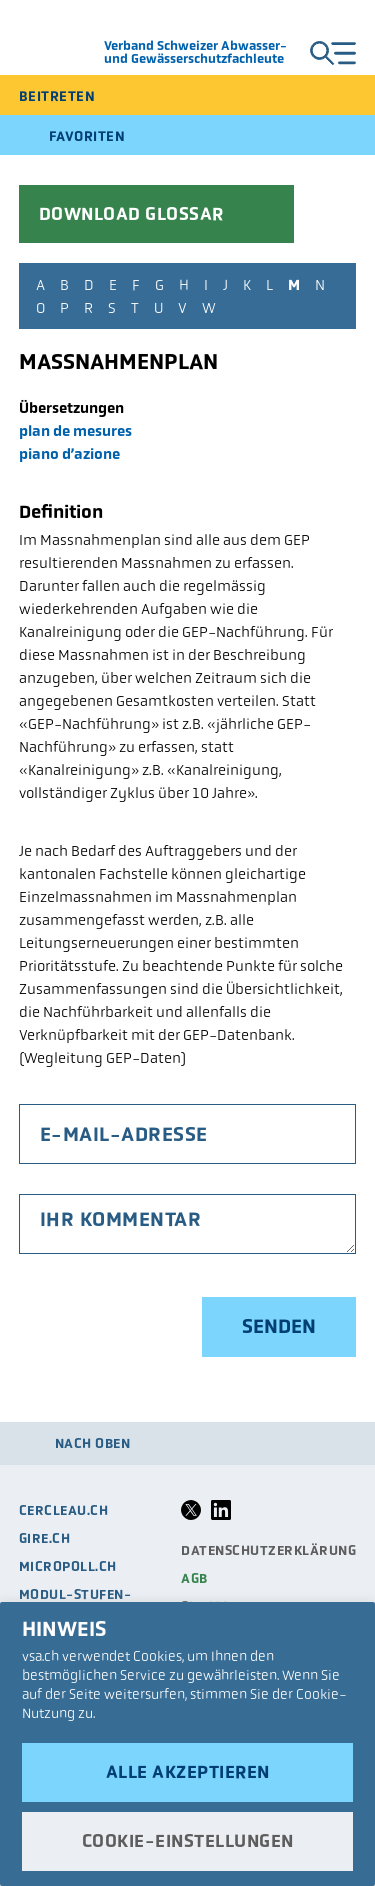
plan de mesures (75, 430)
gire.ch (45, 1538)
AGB (194, 1578)
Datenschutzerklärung (268, 1550)
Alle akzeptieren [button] (188, 1772)
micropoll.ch (68, 1566)
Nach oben (93, 1443)
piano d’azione (69, 453)
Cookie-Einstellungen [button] (188, 1841)
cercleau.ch (64, 1510)
